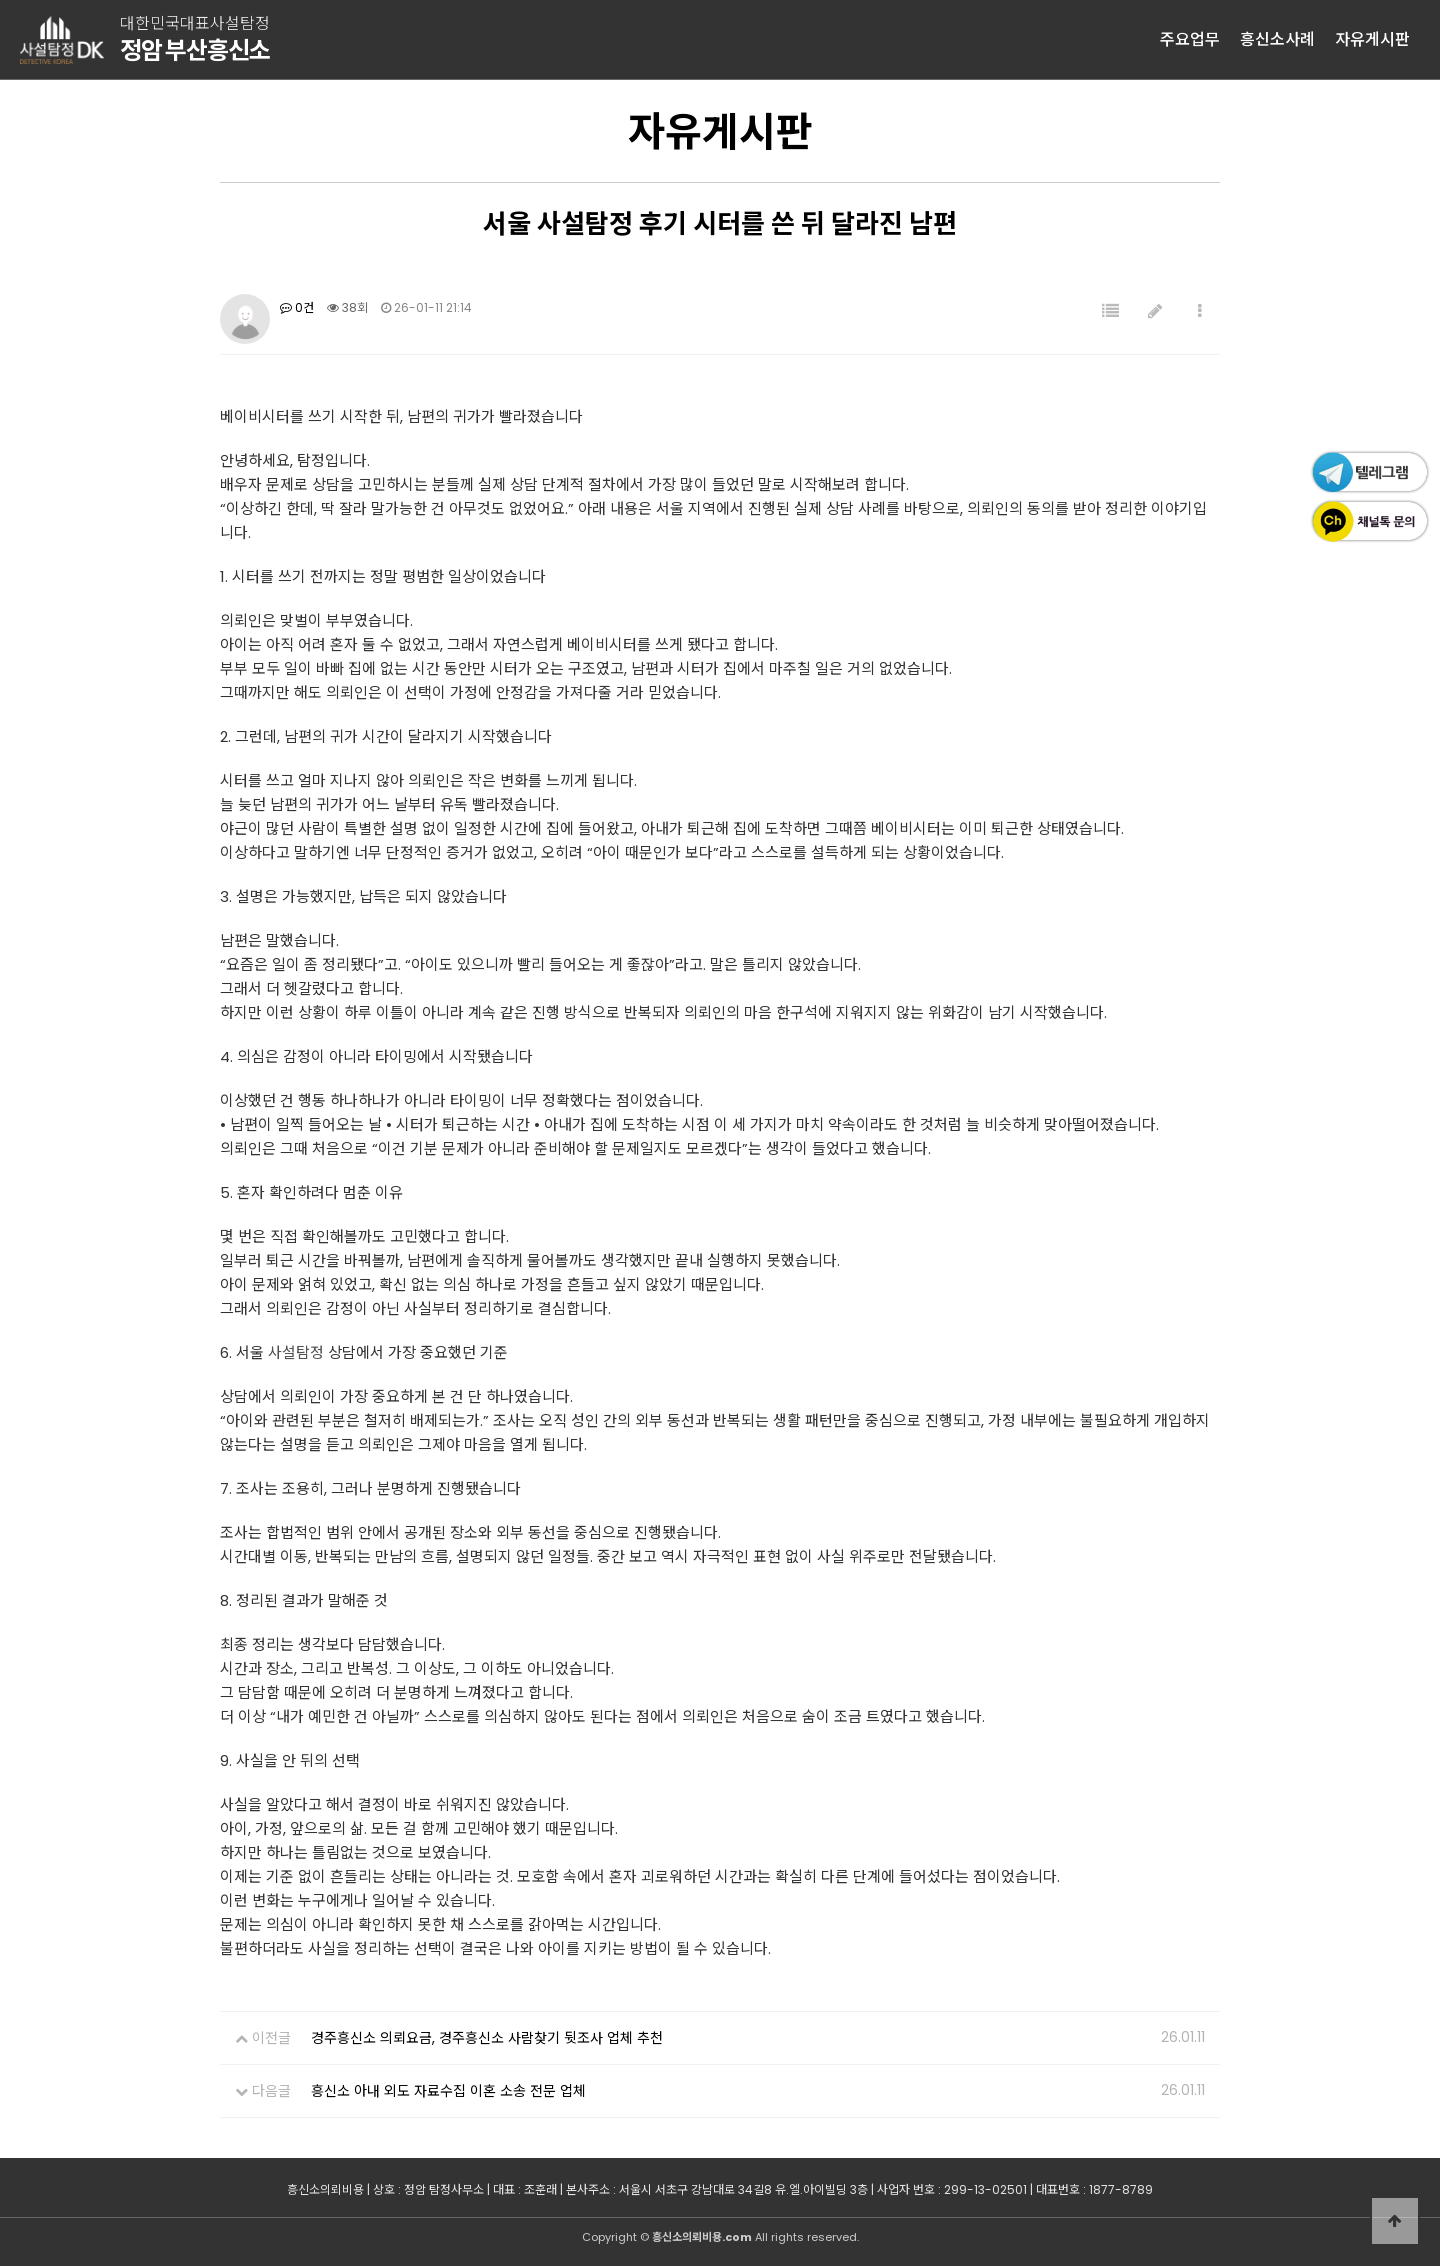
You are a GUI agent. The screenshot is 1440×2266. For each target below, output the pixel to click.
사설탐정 (296, 1352)
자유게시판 (1372, 39)
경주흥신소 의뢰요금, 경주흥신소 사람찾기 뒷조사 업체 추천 (487, 2038)
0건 (297, 307)
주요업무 (1190, 39)
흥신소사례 (1277, 39)
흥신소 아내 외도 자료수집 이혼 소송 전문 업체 (448, 2091)
